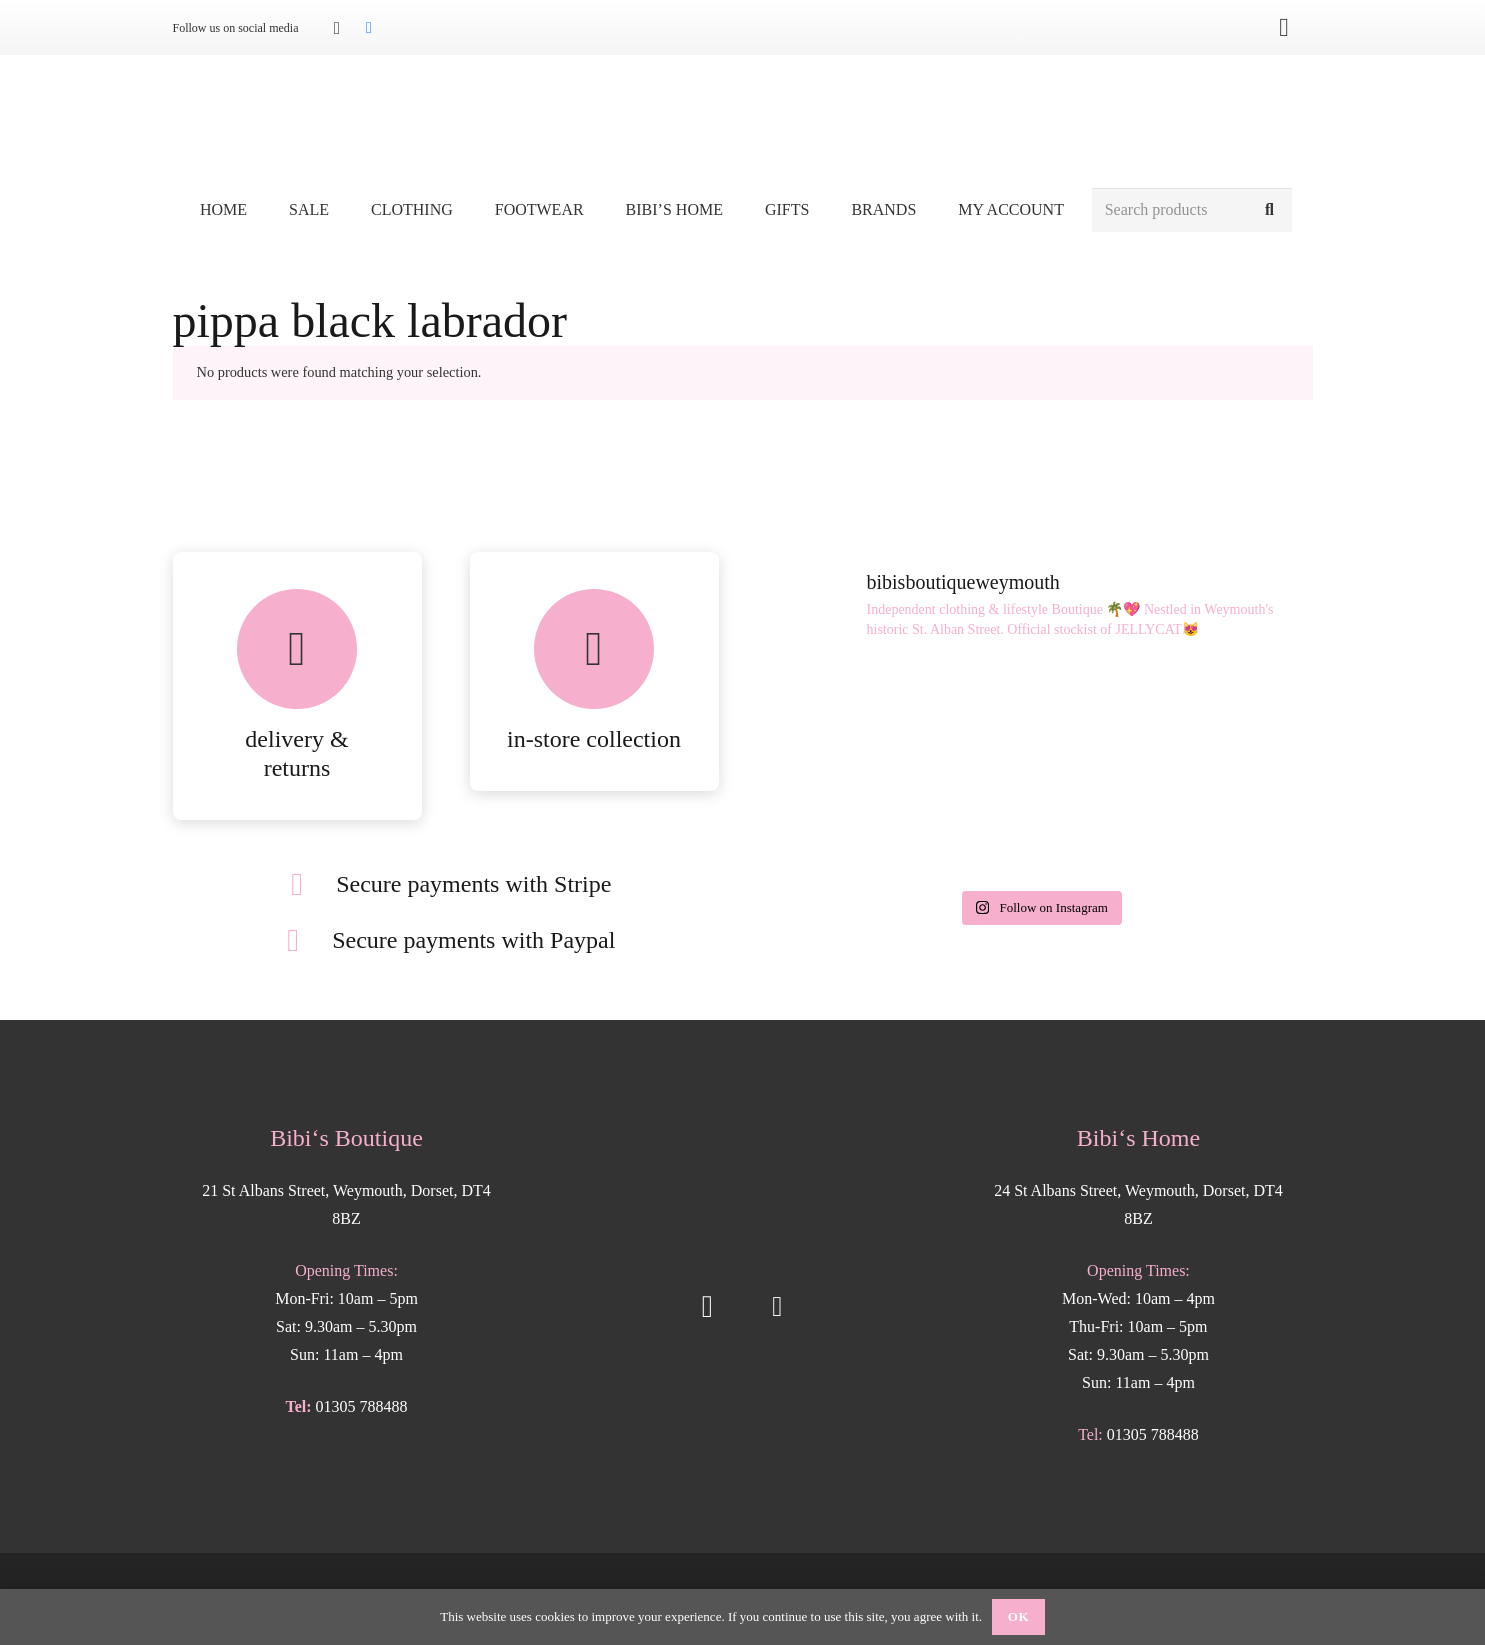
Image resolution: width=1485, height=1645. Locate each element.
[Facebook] (369, 28)
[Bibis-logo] (742, 120)
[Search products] (1192, 210)
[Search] (1269, 210)
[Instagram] (337, 28)
